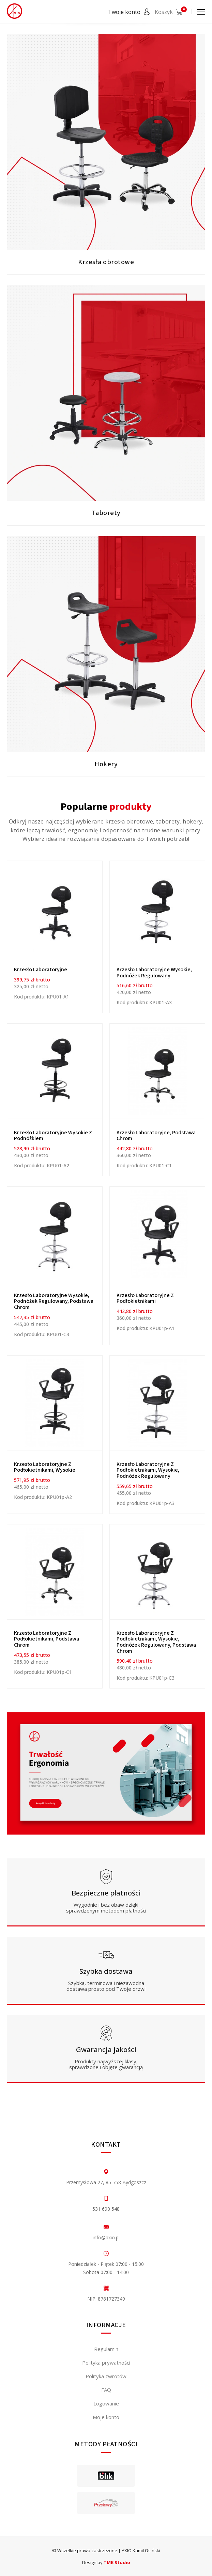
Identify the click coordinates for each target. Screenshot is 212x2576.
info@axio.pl (106, 2237)
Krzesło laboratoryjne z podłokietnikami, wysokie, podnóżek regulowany (148, 1470)
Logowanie (106, 2403)
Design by (106, 2562)
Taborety (106, 513)
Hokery (106, 764)
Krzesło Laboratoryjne (40, 969)
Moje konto (106, 2417)
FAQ (106, 2389)
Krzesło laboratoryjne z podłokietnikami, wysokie (44, 1467)
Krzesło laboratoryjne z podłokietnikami (145, 1298)
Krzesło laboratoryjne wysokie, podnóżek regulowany (154, 972)
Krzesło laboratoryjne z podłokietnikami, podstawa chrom (46, 1639)
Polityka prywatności (106, 2362)
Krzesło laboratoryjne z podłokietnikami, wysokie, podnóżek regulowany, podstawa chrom (156, 1642)
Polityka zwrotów (106, 2376)
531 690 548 (106, 2209)
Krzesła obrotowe (106, 262)
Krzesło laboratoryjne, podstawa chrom (156, 1135)
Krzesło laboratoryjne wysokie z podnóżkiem (53, 1135)
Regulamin (106, 2349)
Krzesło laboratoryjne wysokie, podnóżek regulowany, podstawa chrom (53, 1301)
